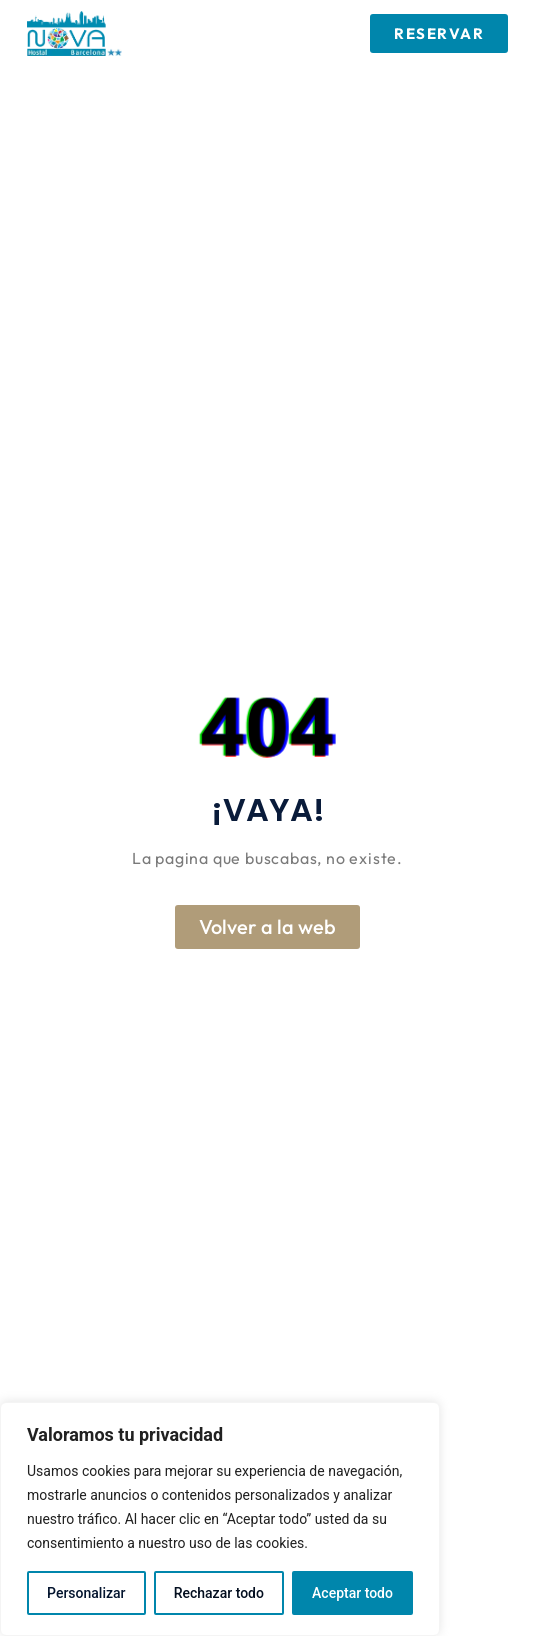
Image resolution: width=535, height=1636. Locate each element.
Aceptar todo (352, 1593)
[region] (220, 1519)
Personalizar (86, 1593)
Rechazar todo (219, 1593)
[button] (246, 33)
